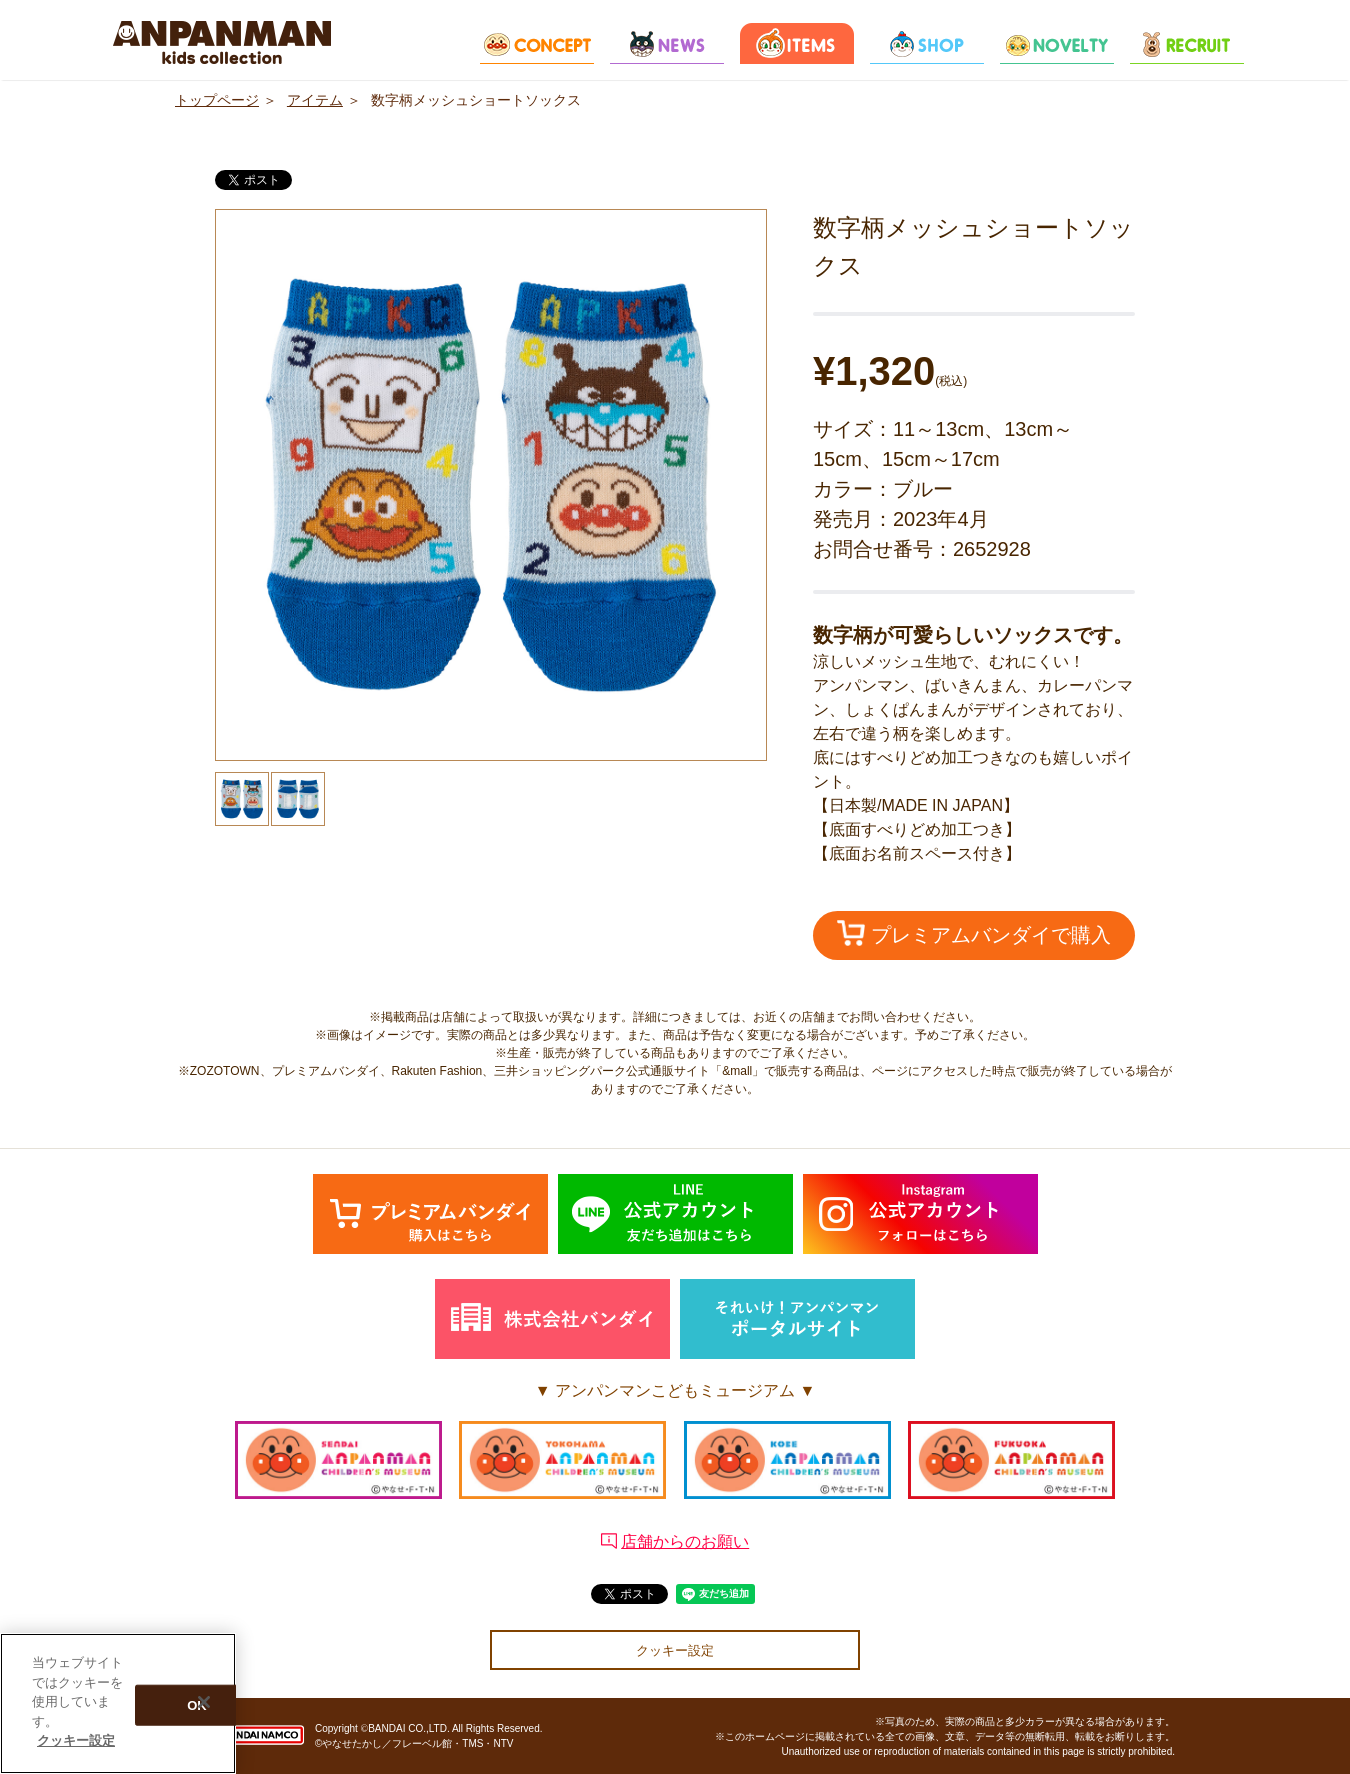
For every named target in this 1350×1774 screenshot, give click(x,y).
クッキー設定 (675, 1650)
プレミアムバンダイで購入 (974, 933)
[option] (491, 485)
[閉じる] (204, 1702)
